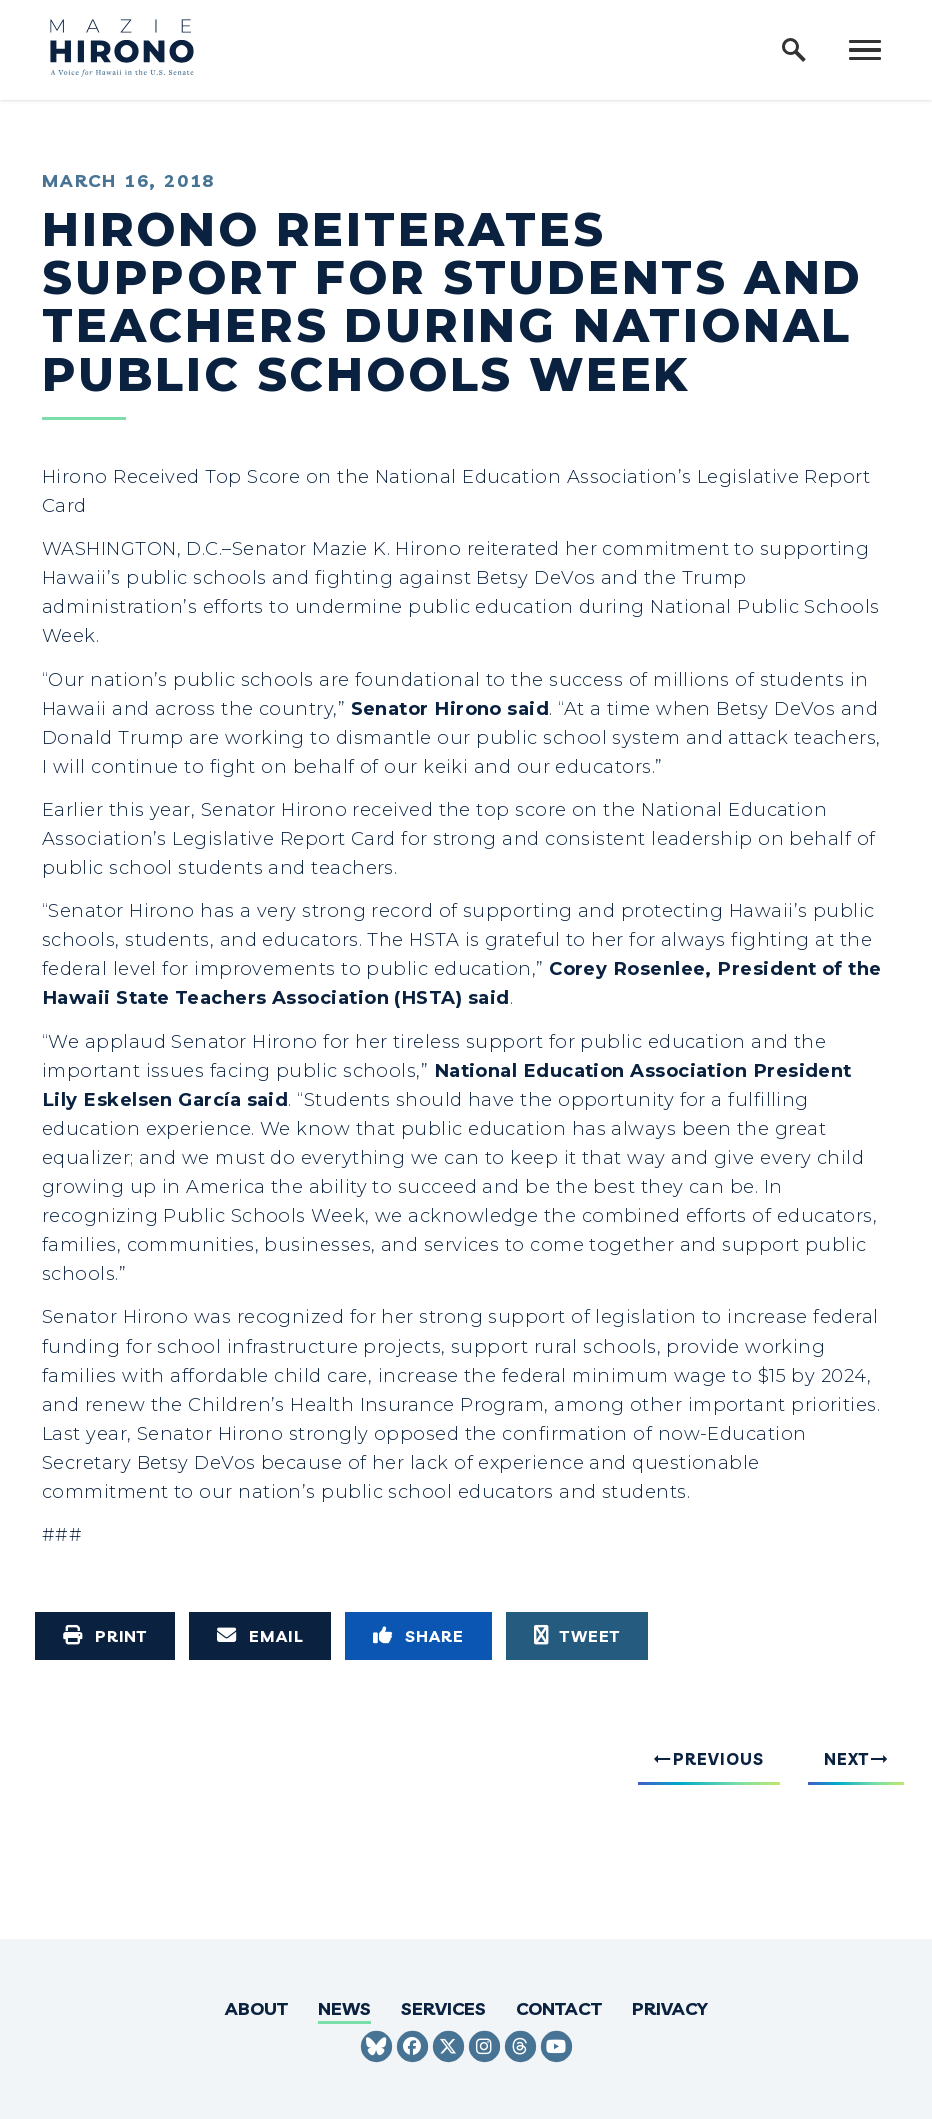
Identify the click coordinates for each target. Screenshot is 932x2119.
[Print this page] (105, 1636)
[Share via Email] (260, 1636)
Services (443, 2008)
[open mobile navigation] (865, 50)
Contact (559, 2008)
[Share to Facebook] (418, 1636)
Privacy (670, 2008)
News (344, 2008)
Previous (718, 1759)
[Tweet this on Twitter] (577, 1636)
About (256, 2008)
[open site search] (794, 50)
